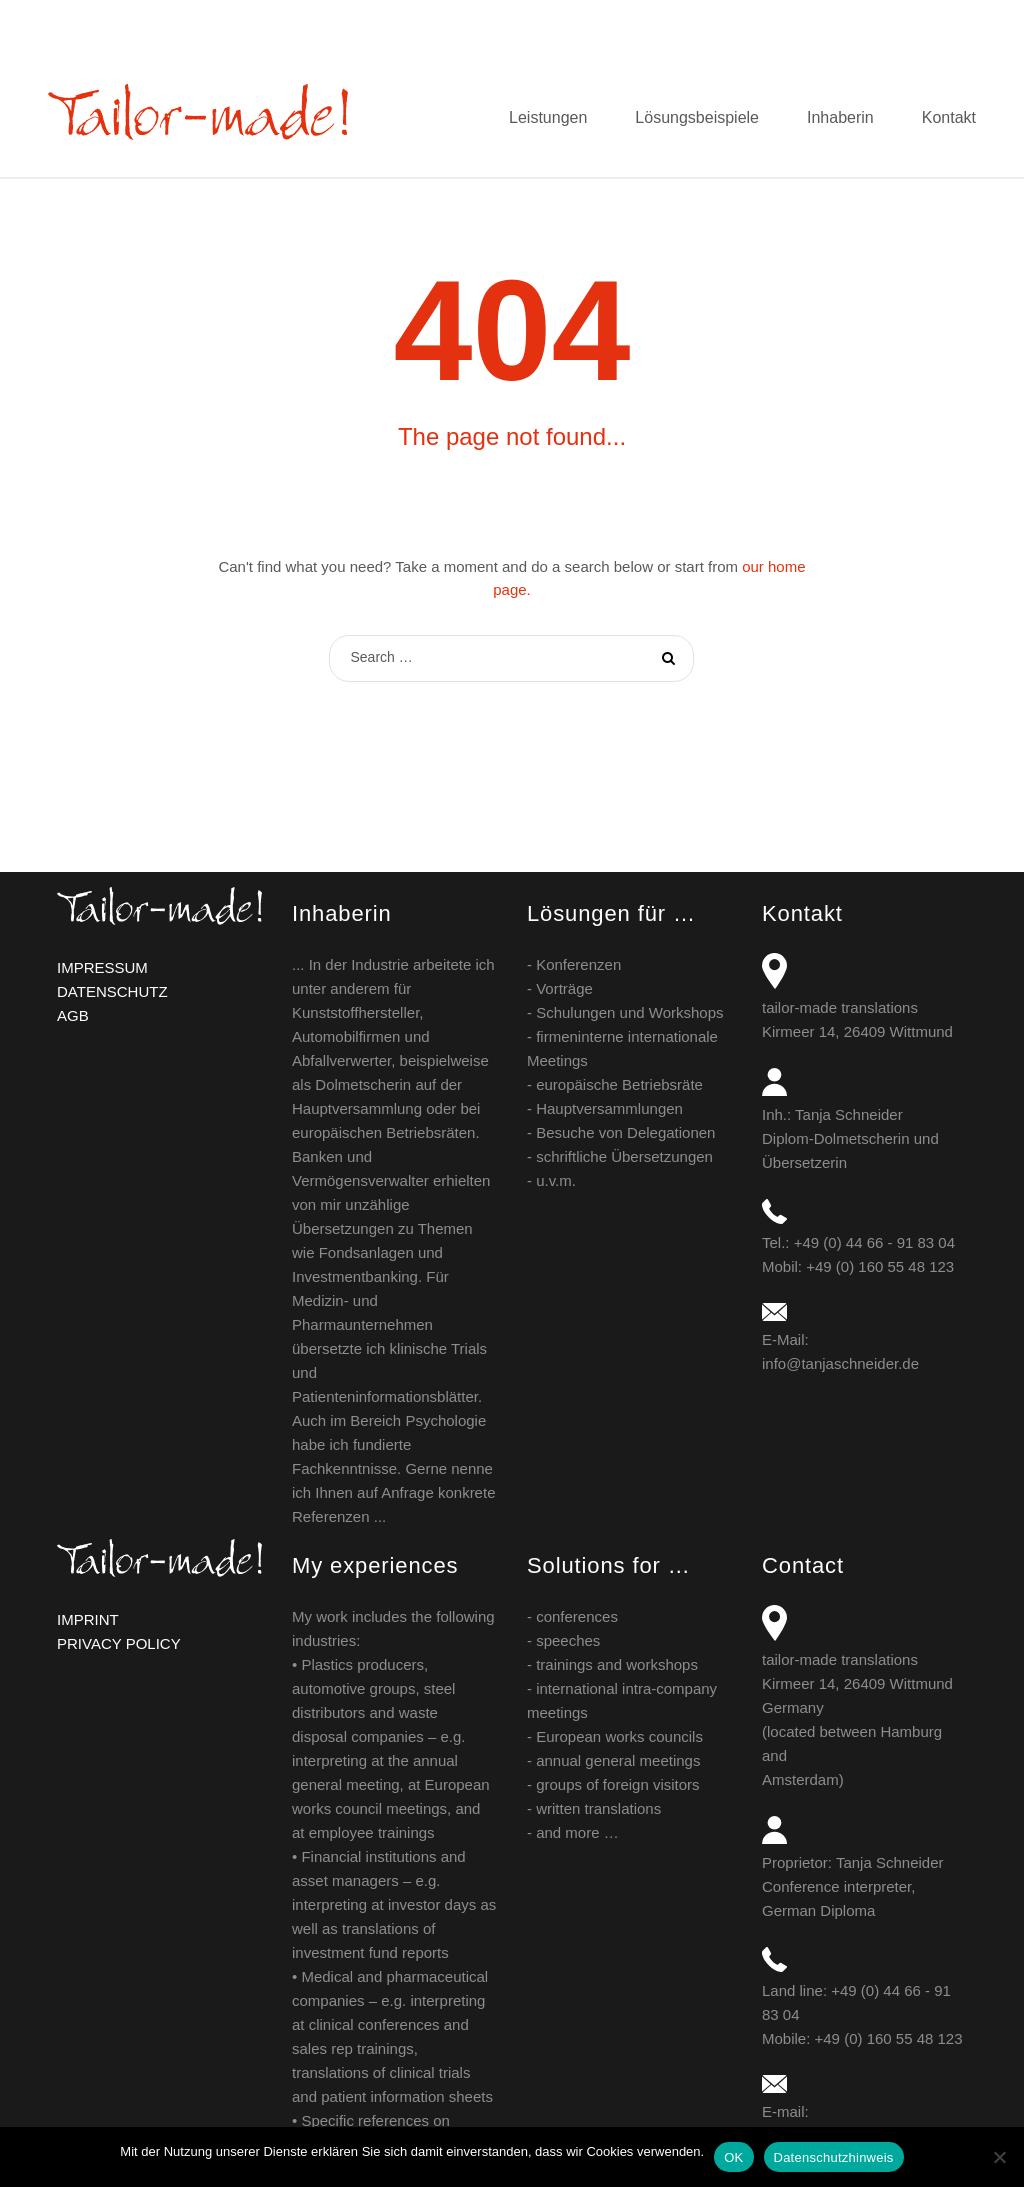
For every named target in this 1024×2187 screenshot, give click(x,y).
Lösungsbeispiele (697, 117)
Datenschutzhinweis (834, 2157)
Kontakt (949, 117)
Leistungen (548, 117)
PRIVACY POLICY (119, 1643)
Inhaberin (840, 117)
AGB (73, 1015)
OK (733, 2157)
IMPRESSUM (102, 967)
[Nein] (999, 2157)
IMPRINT (88, 1619)
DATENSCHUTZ (112, 991)
